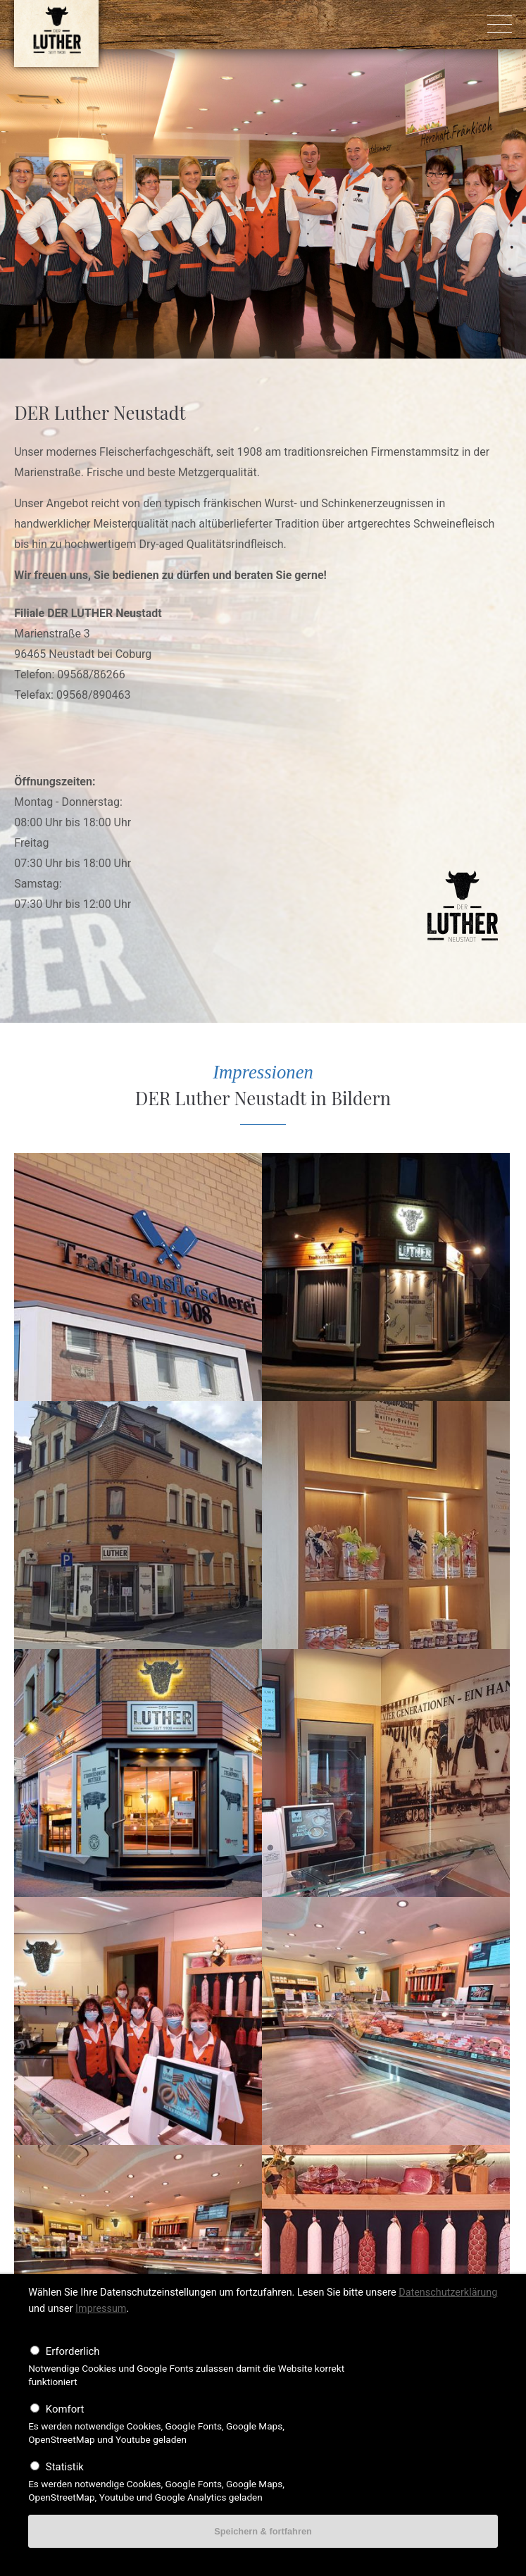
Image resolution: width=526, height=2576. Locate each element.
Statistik (65, 2466)
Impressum (100, 2309)
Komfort (65, 2409)
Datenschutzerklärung (448, 2292)
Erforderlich (73, 2351)
